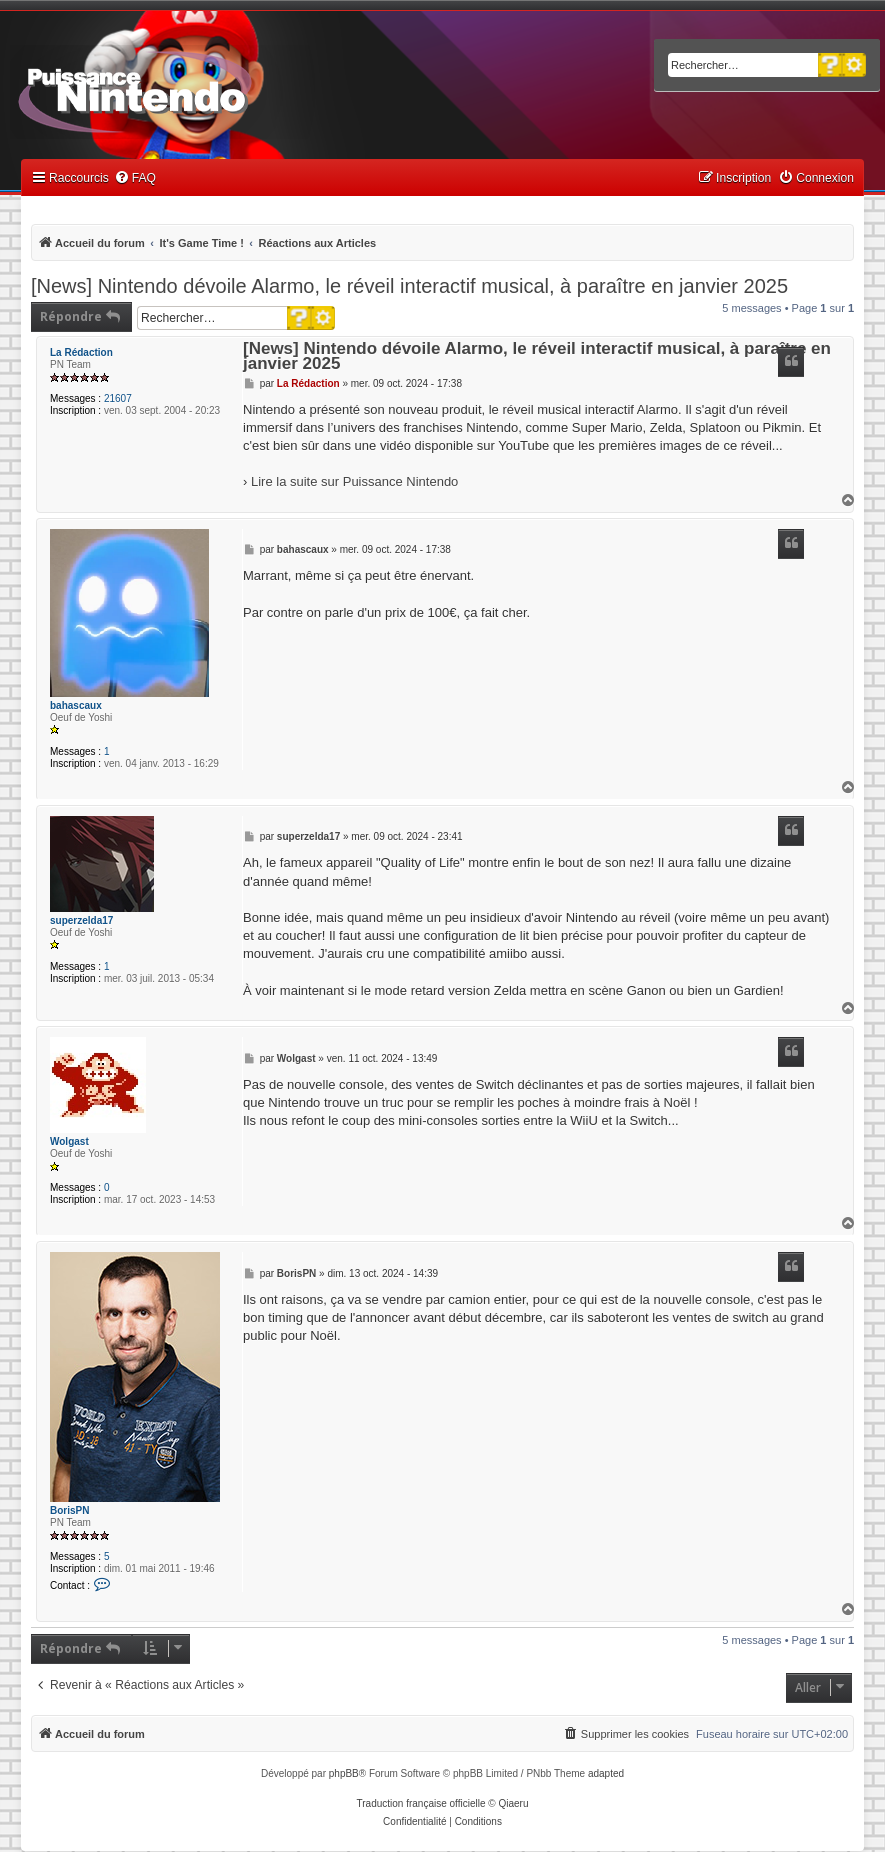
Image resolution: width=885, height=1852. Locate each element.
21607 (118, 398)
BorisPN (69, 1510)
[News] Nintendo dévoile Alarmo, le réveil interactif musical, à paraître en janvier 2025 (409, 286)
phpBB (344, 1773)
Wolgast (69, 1141)
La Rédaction (81, 352)
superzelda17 (81, 920)
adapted (606, 1773)
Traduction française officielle (421, 1803)
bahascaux (76, 705)
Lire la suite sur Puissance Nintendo (354, 481)
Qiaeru (513, 1803)
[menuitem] (135, 178)
